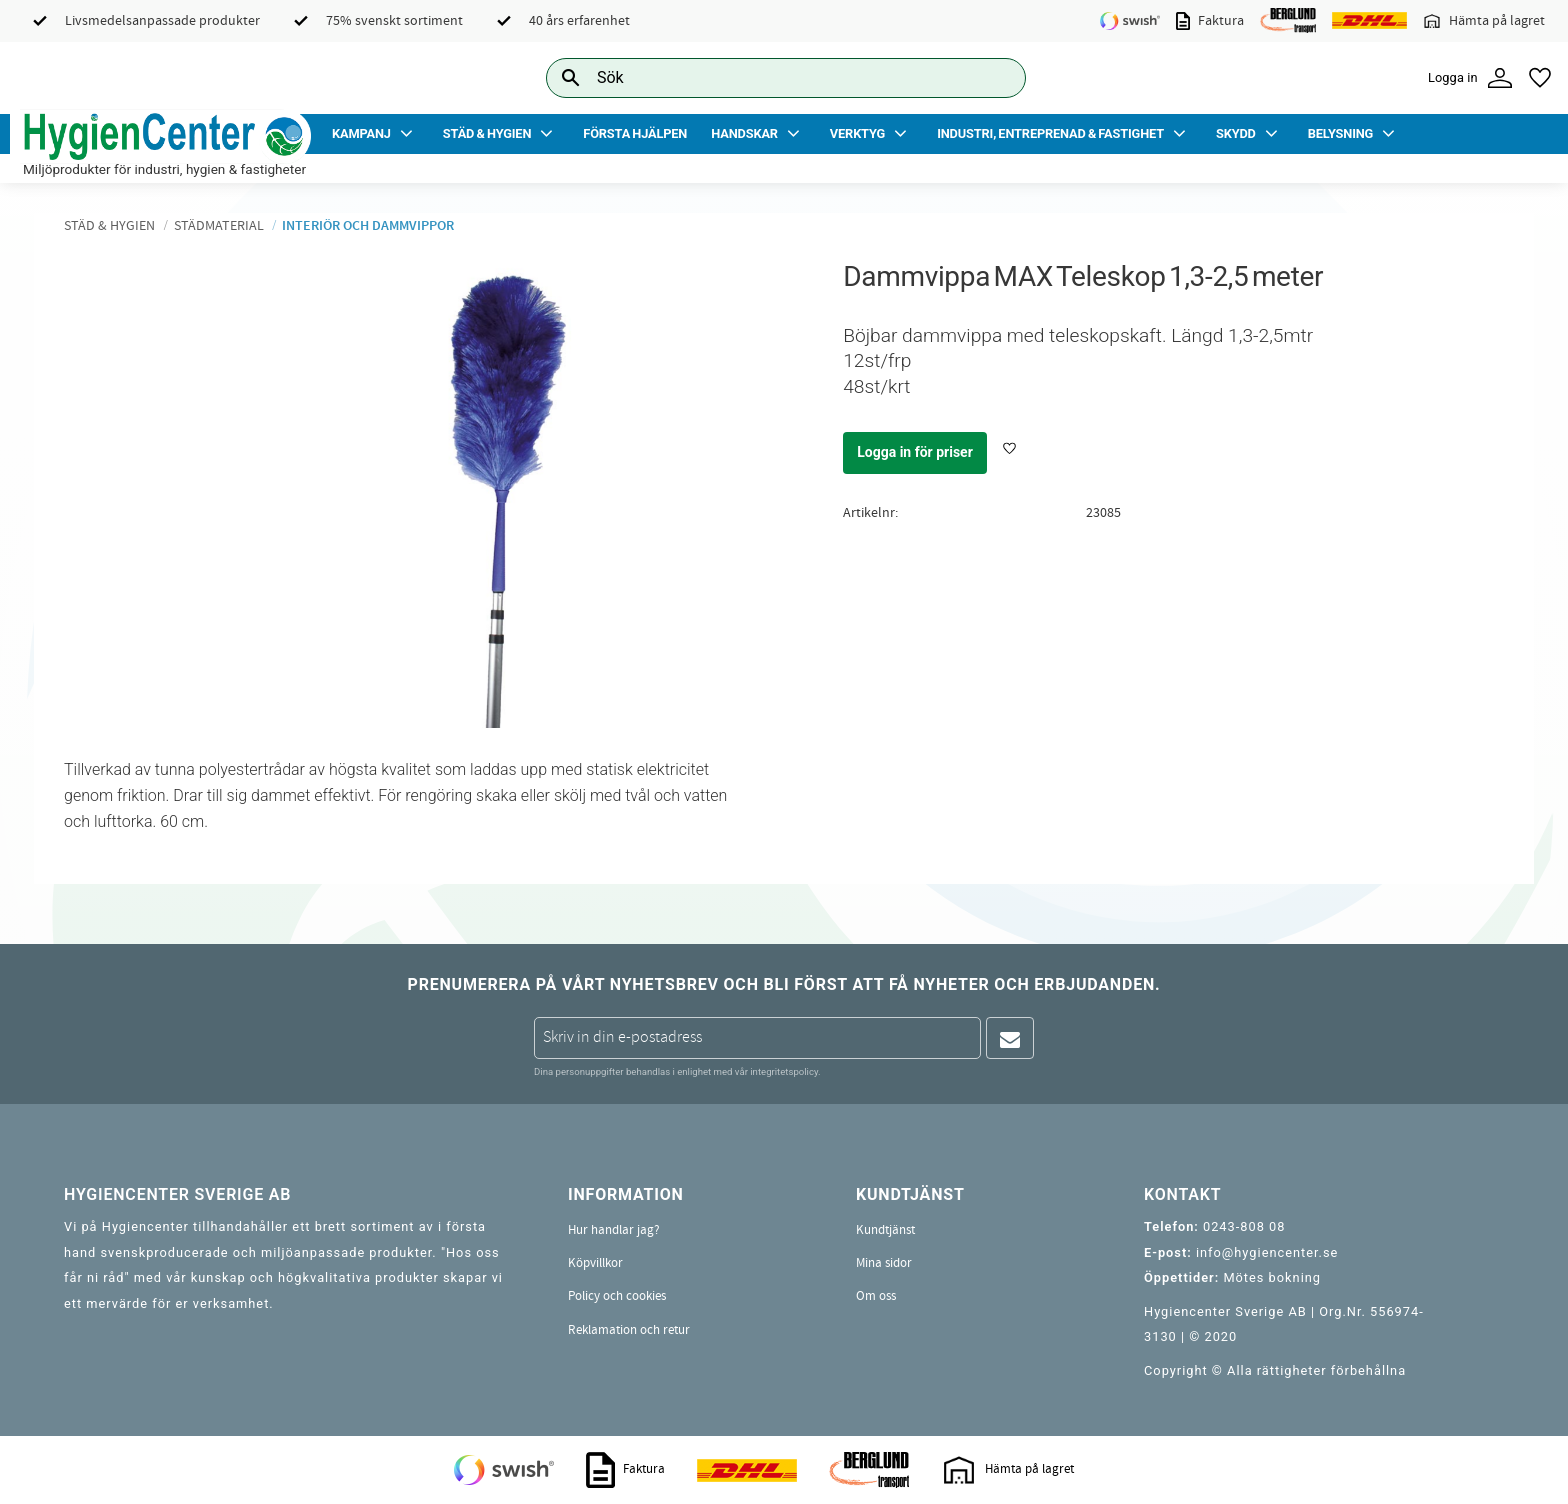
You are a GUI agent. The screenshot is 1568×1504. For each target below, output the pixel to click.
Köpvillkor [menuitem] (595, 1263)
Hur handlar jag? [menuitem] (614, 1230)
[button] (1540, 78)
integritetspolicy (784, 1071)
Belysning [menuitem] (1340, 133)
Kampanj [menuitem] (361, 133)
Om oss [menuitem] (876, 1296)
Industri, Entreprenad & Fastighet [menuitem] (1050, 133)
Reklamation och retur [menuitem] (629, 1330)
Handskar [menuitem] (744, 133)
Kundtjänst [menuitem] (885, 1230)
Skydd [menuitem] (1236, 133)
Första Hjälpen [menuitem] (635, 133)
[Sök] (995, 77)
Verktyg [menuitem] (857, 133)
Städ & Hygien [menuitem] (487, 133)
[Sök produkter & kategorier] (763, 77)
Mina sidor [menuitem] (884, 1263)
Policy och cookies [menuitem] (617, 1296)
